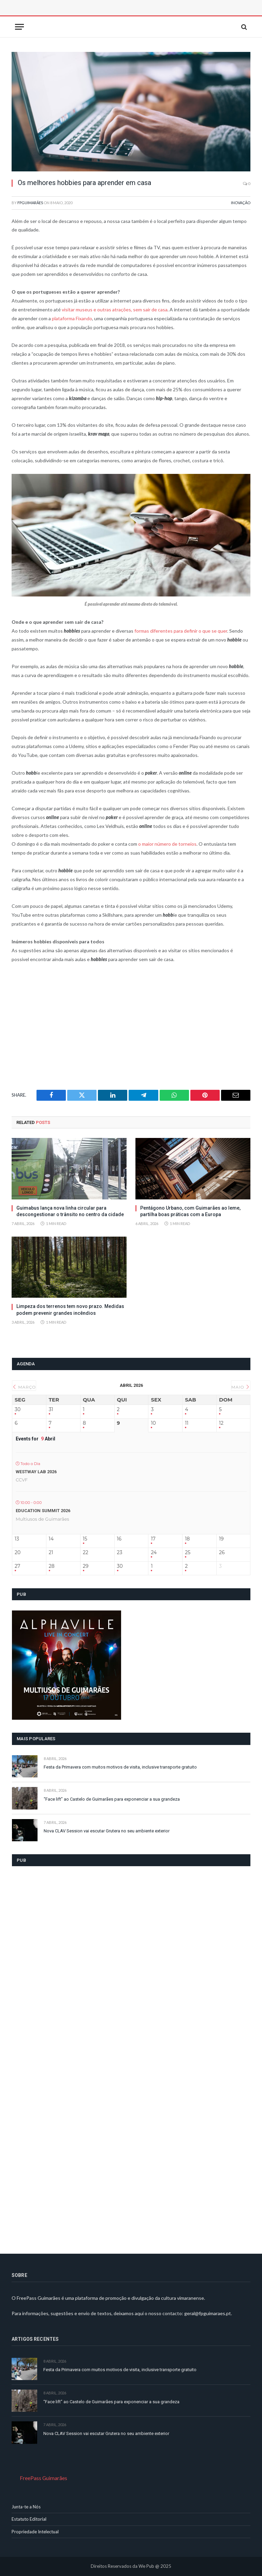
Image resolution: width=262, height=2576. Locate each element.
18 (187, 1539)
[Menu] (19, 26)
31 (51, 1409)
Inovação (240, 202)
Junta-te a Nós (26, 2506)
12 (221, 1423)
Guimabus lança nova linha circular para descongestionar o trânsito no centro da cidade (70, 1211)
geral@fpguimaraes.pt (207, 2313)
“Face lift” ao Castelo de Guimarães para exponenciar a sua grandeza (112, 1799)
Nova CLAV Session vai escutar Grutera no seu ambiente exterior (107, 1830)
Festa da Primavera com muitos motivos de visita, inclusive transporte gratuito (120, 1767)
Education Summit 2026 (43, 1510)
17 (153, 1539)
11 (186, 1423)
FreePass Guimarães (43, 2478)
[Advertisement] (88, 15)
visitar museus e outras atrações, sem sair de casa (115, 309)
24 (154, 1553)
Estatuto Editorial (29, 2519)
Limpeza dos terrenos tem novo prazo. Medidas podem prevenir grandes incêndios (70, 1309)
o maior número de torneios (167, 844)
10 (153, 1423)
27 (17, 1566)
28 (52, 1566)
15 (85, 1539)
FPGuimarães (30, 202)
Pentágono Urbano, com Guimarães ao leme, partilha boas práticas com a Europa (190, 1211)
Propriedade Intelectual (35, 2531)
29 (85, 1566)
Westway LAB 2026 (36, 1471)
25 (187, 1553)
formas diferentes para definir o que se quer (180, 631)
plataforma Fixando (72, 318)
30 (17, 1409)
